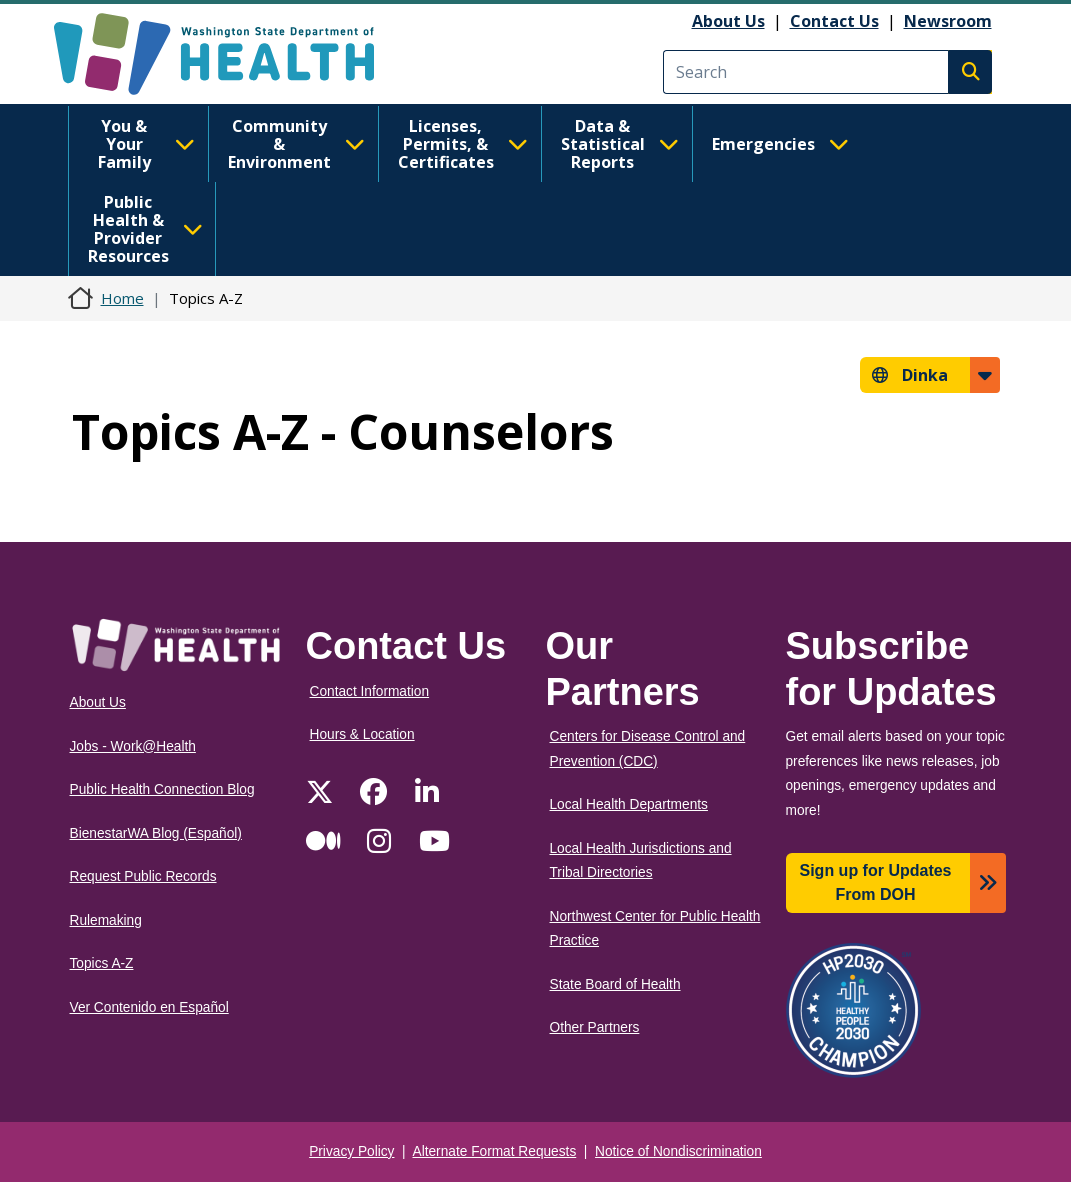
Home (122, 298)
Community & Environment (296, 144)
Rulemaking (106, 920)
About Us (728, 21)
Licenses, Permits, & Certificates (463, 144)
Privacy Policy (351, 1151)
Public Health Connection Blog (162, 789)
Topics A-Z (102, 963)
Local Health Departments (629, 804)
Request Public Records (143, 876)
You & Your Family (146, 144)
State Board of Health (615, 984)
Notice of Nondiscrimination (678, 1151)
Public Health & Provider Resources (145, 229)
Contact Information (370, 691)
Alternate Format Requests (495, 1151)
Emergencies (780, 144)
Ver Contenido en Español (149, 1007)
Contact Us (834, 21)
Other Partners (595, 1027)
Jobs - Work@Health (133, 746)
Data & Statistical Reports (620, 144)
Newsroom (948, 21)
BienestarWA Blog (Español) (156, 833)
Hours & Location (362, 734)
